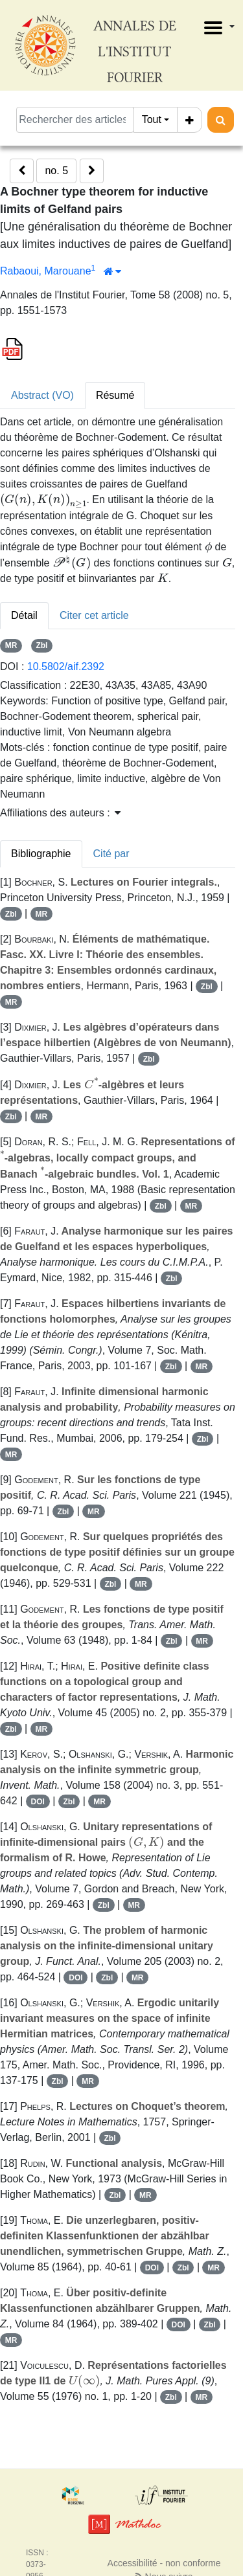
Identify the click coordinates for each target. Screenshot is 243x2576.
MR (11, 645)
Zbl (41, 645)
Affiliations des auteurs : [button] (60, 812)
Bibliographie (41, 853)
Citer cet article (94, 615)
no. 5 (56, 170)
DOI (38, 1801)
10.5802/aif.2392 (65, 666)
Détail (24, 615)
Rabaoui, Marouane (45, 270)
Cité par (111, 853)
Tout (151, 119)
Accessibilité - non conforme (164, 2563)
